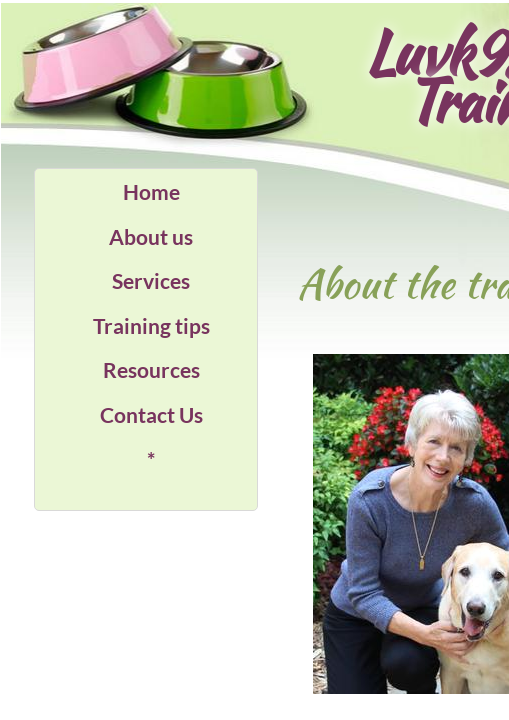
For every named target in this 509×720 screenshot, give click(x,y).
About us (151, 236)
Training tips (151, 325)
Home (151, 191)
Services (151, 280)
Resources (151, 369)
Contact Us (151, 414)
